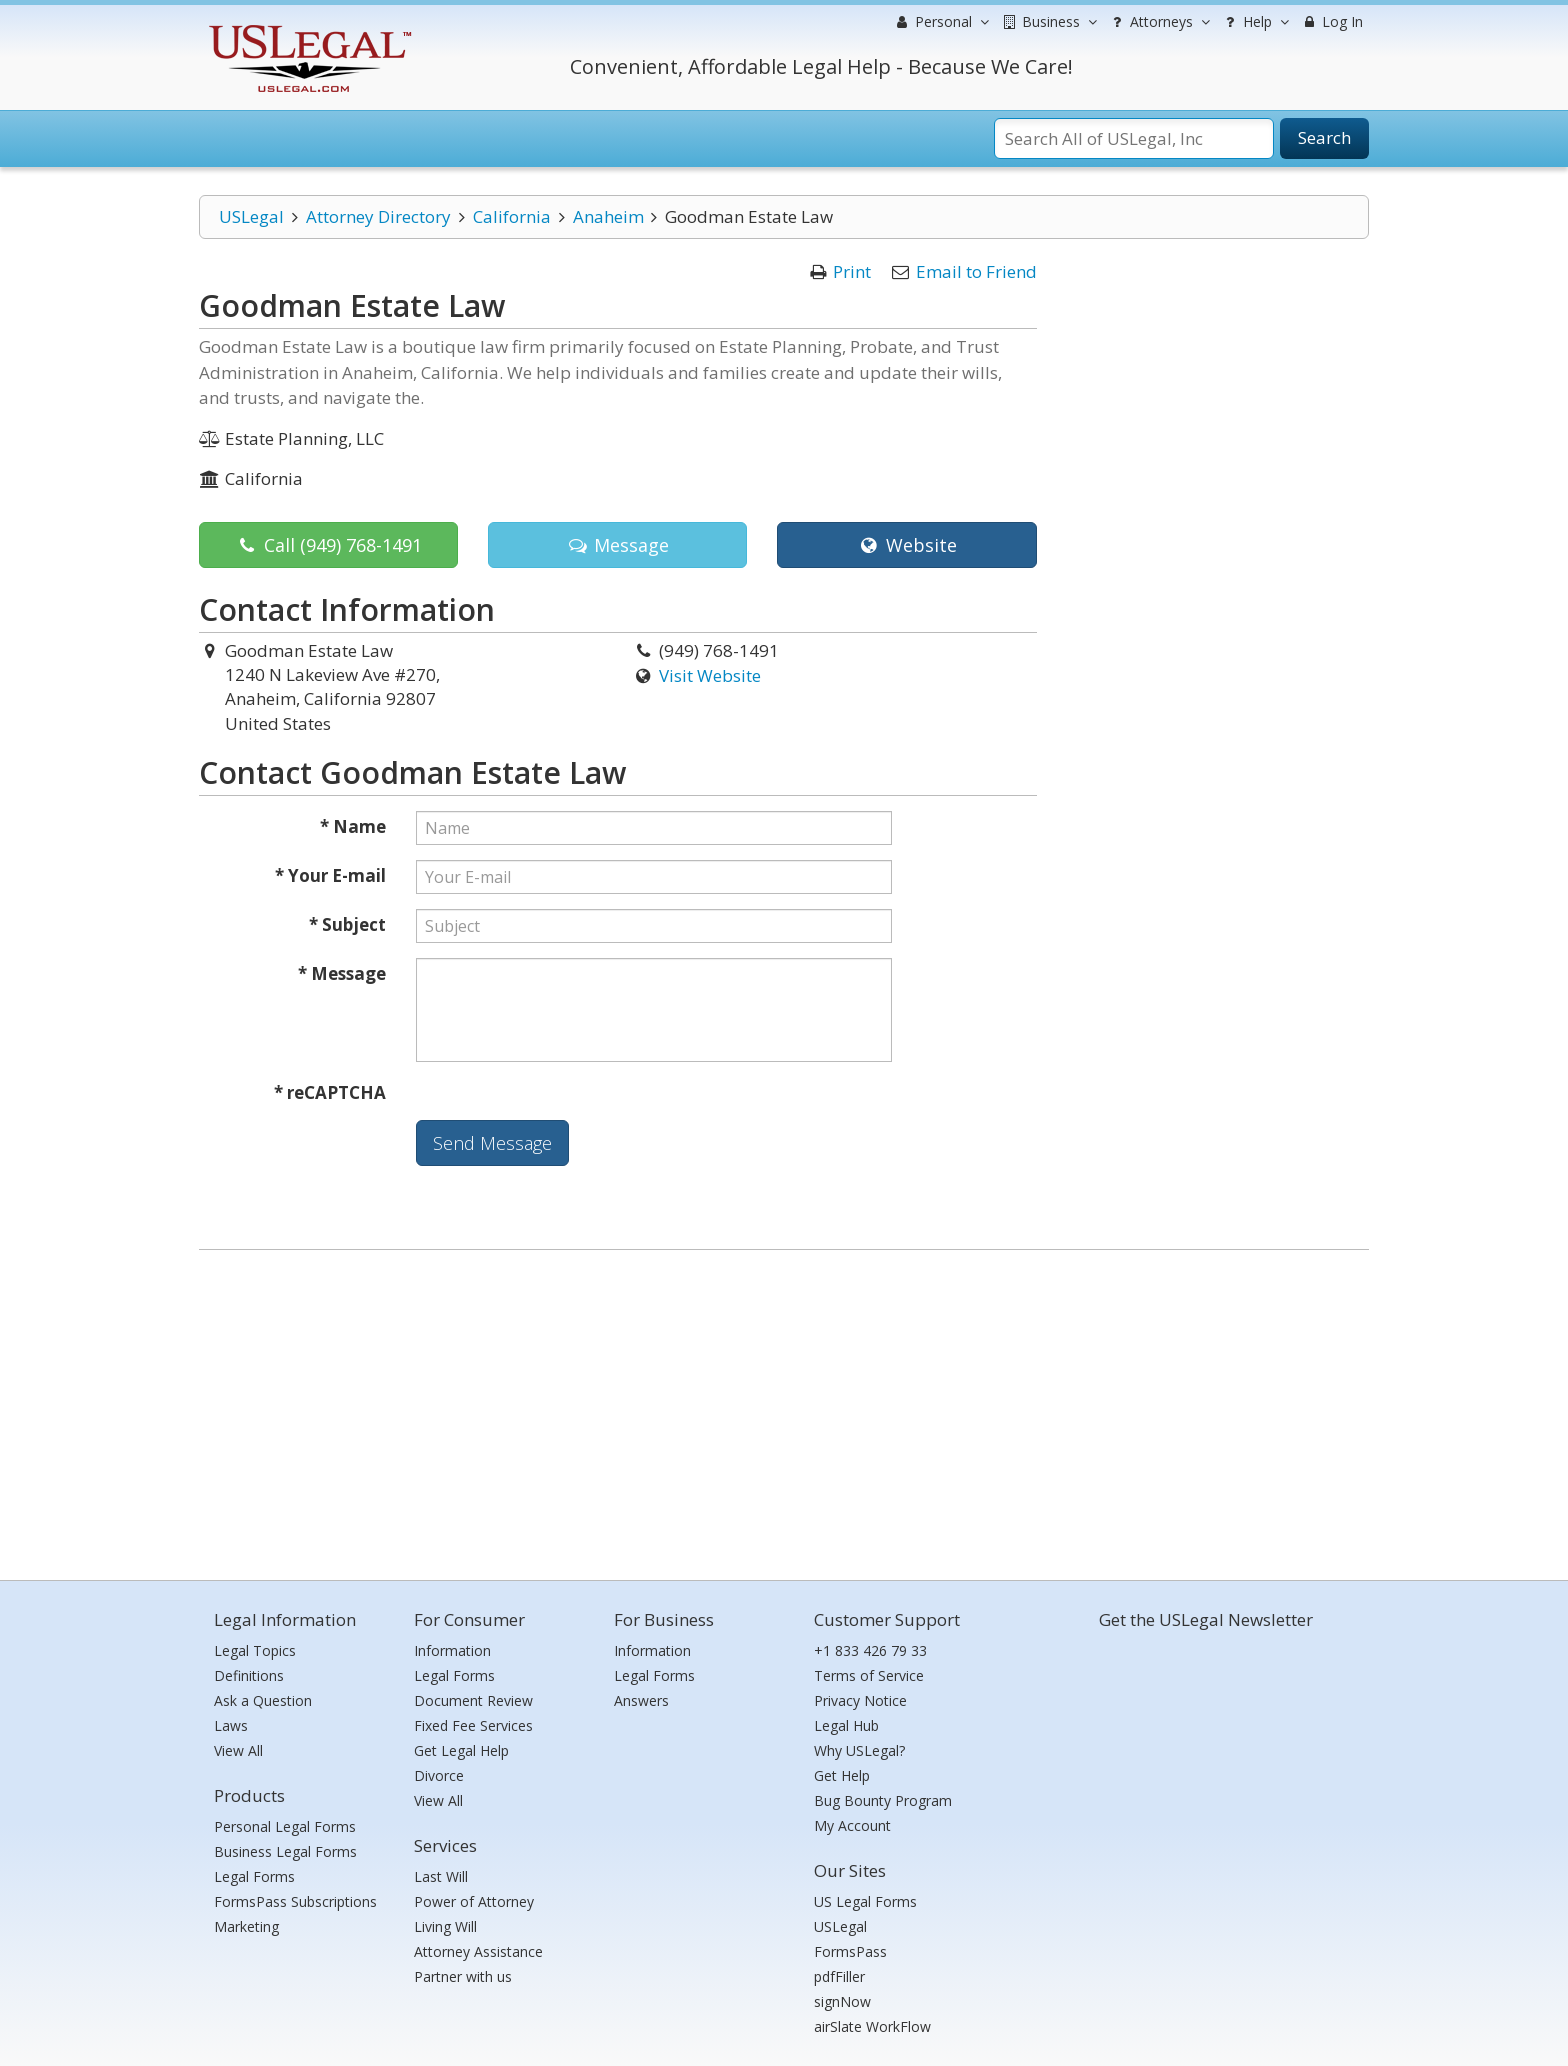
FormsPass (850, 1951)
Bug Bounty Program (883, 1800)
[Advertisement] (784, 1410)
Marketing (246, 1926)
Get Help (842, 1775)
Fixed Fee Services (473, 1725)
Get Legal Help (461, 1750)
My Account (852, 1825)
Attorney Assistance (478, 1951)
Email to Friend (976, 271)
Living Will (445, 1926)
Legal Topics (255, 1650)
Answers (641, 1700)
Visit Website (710, 675)
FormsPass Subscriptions (295, 1901)
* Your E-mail (330, 875)
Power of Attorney (474, 1901)
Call (329, 545)
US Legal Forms (865, 1901)
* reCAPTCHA (330, 1092)
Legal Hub (846, 1725)
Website (906, 545)
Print (852, 271)
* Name (353, 826)
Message (617, 545)
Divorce (439, 1775)
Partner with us (463, 1976)
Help (1254, 22)
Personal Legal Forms (285, 1826)
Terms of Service (869, 1675)
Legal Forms (254, 1876)
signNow (842, 2001)
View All (238, 1750)
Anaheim (608, 216)
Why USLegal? (859, 1750)
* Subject (347, 924)
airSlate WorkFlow (872, 2026)
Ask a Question (263, 1700)
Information (452, 1650)
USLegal (251, 216)
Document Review (473, 1700)
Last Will (441, 1876)
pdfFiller (839, 1976)
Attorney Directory (378, 216)
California (512, 216)
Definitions (249, 1675)
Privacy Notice (860, 1700)
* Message (342, 973)
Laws (231, 1725)
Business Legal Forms (285, 1851)
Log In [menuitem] (1331, 21)
